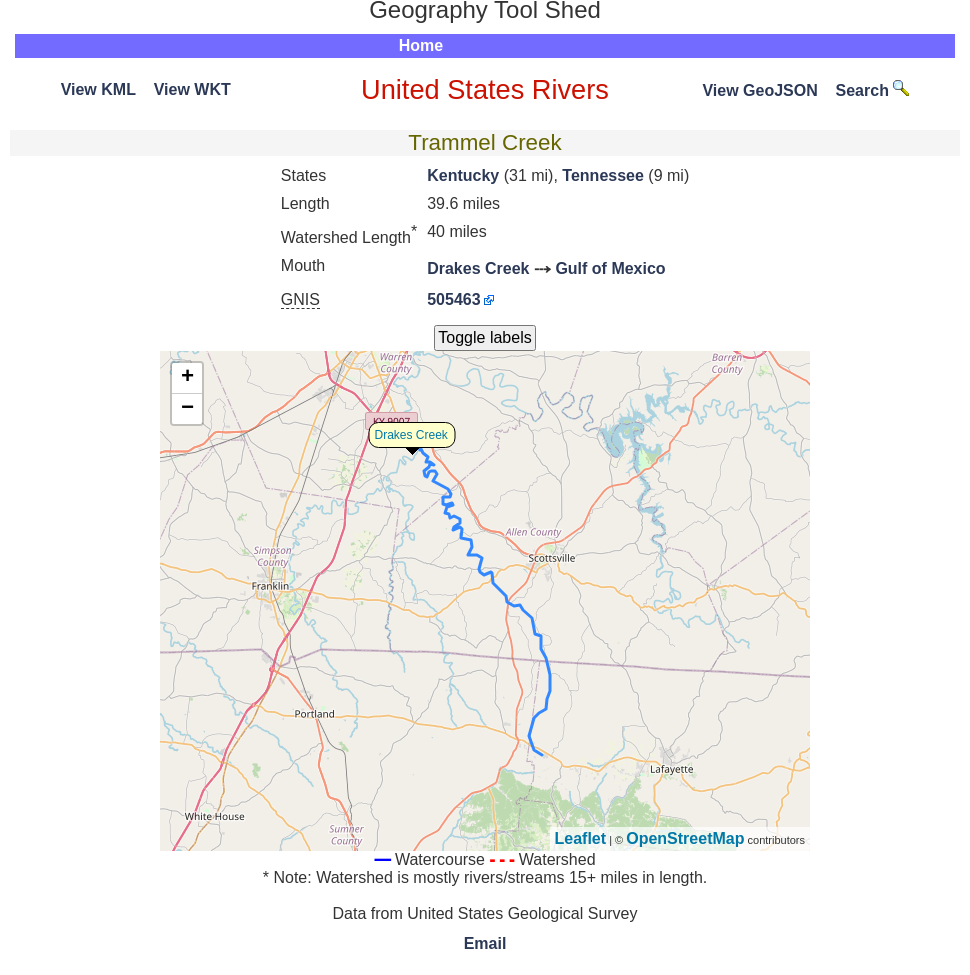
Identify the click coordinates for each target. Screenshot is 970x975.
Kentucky (463, 175)
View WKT (192, 89)
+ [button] (187, 378)
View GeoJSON (759, 90)
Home (421, 45)
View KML (98, 89)
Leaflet (581, 838)
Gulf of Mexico (610, 268)
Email (485, 943)
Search (873, 90)
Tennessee (603, 175)
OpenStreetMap (685, 838)
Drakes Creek (478, 268)
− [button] (187, 409)
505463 (453, 299)
